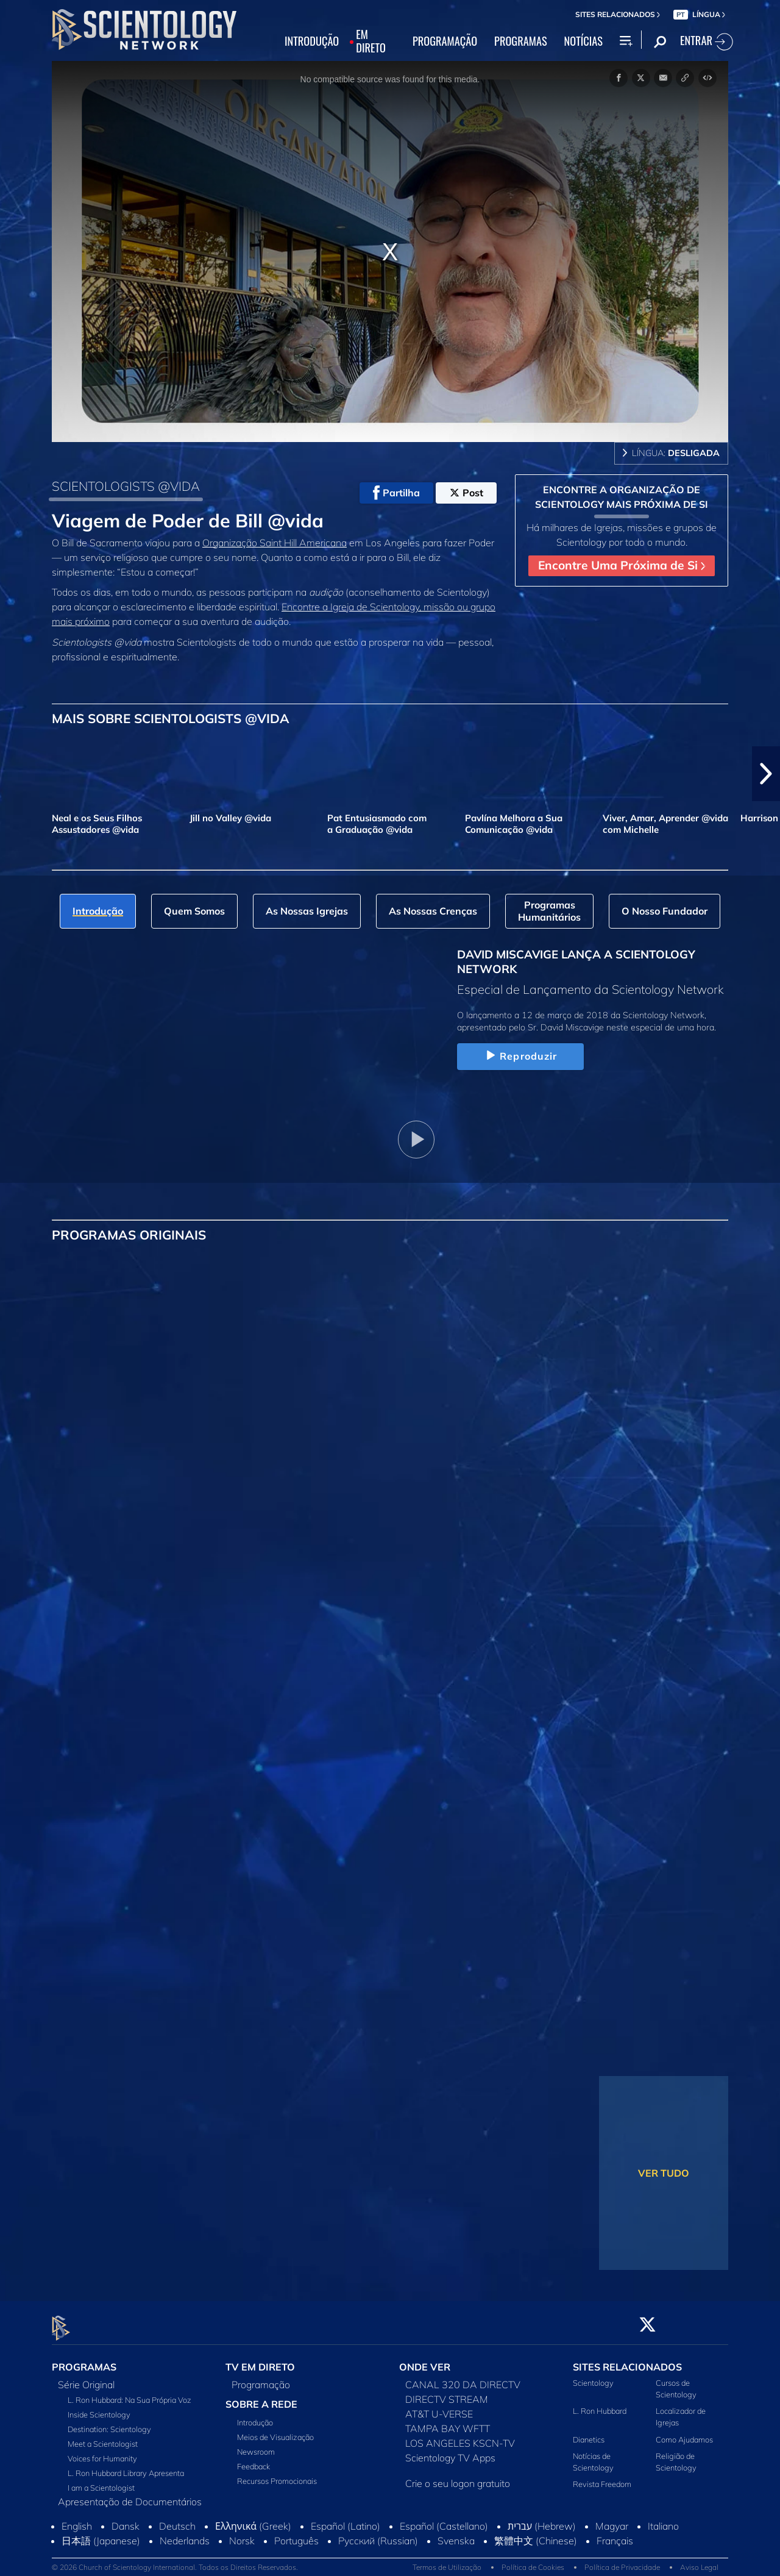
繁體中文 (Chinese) (535, 2533)
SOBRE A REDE (261, 2397)
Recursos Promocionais (277, 2473)
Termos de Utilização (447, 2560)
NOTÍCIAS (583, 41)
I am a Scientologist (101, 2480)
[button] (766, 773)
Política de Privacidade (622, 2560)
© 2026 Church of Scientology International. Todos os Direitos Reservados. (175, 2560)
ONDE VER (424, 2360)
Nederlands (185, 2533)
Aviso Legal (699, 2560)
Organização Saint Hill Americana (274, 543)
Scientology (593, 2375)
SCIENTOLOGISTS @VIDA (126, 486)
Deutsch (177, 2519)
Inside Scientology (99, 2407)
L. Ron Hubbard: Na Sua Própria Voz (129, 2392)
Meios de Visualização (275, 2430)
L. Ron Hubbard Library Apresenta (126, 2466)
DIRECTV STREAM (446, 2392)
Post (466, 493)
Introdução (255, 2415)
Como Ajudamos (684, 2432)
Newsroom (256, 2444)
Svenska (456, 2533)
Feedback (253, 2459)
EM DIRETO (371, 41)
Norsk (242, 2533)
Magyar (611, 2519)
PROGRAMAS (520, 41)
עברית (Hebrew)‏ (542, 2519)
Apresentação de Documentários (130, 2494)
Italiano (663, 2519)
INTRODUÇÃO (312, 41)
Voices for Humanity (102, 2451)
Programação (261, 2377)
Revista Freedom (602, 2477)
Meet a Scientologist (103, 2436)
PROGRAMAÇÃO (445, 41)
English (77, 2519)
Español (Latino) (345, 2519)
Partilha (396, 492)
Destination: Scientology (109, 2422)
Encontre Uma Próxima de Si (621, 565)
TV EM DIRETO (260, 2360)
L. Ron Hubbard (599, 2404)
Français (615, 2533)
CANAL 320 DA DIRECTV (462, 2377)
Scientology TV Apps (450, 2450)
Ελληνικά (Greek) (253, 2519)
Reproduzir (520, 1056)
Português (296, 2533)
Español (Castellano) (444, 2519)
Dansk (126, 2519)
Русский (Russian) (378, 2533)
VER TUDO (663, 2173)
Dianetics (588, 2432)
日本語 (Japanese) (101, 2533)
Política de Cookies (533, 2560)
